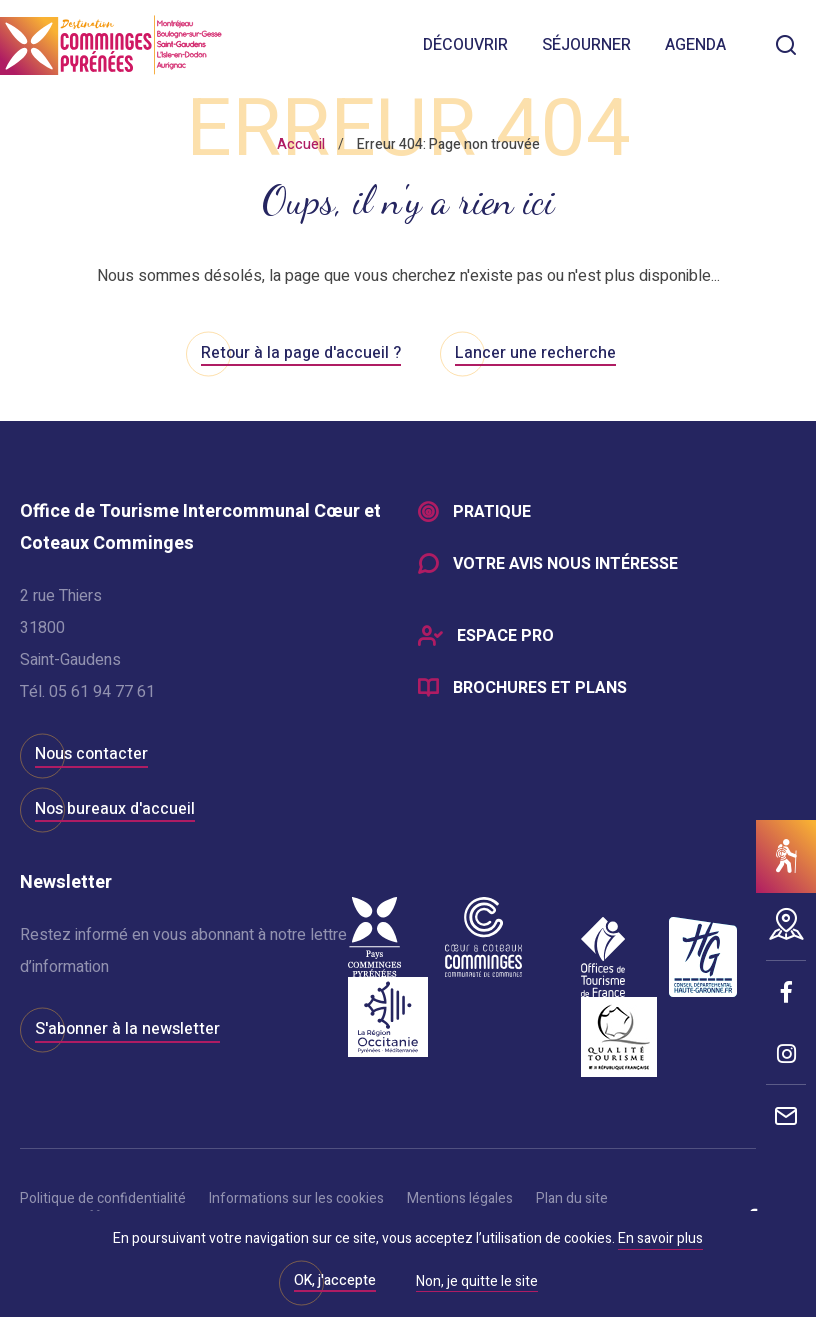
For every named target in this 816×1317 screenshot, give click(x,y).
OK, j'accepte (335, 1280)
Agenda (695, 45)
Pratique (492, 512)
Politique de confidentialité (103, 1198)
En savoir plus (660, 1238)
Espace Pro (505, 636)
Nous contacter (91, 754)
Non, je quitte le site (477, 1283)
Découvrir (465, 45)
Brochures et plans (540, 688)
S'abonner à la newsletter (127, 1029)
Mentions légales (460, 1198)
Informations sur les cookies (296, 1198)
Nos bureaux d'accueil (115, 809)
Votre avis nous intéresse (565, 564)
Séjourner (586, 45)
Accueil (301, 144)
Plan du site (572, 1198)
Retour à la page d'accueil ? (301, 353)
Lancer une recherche (535, 353)
